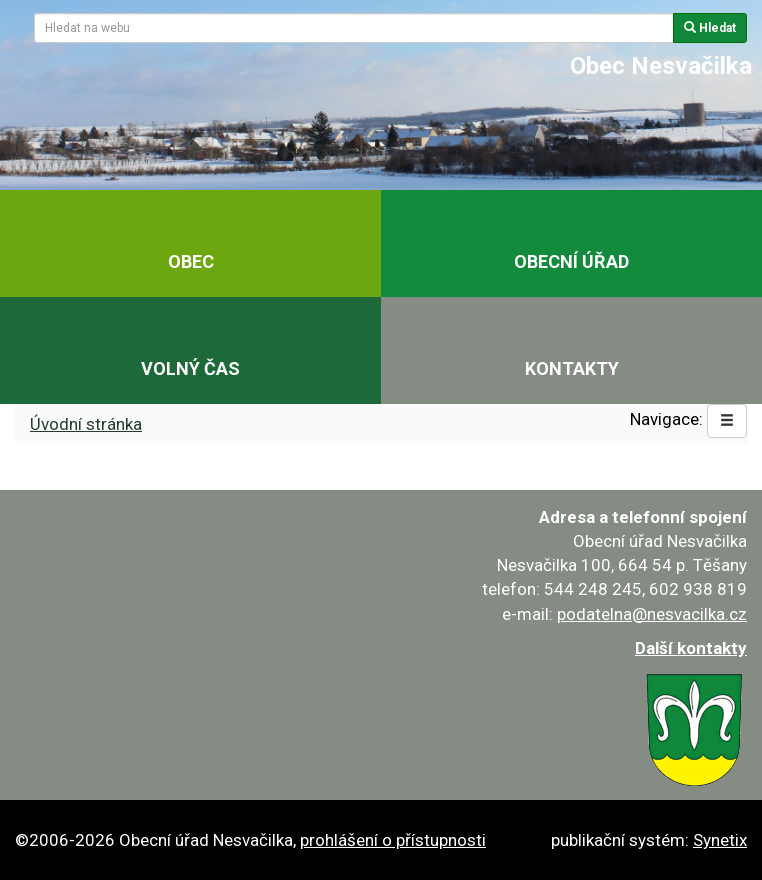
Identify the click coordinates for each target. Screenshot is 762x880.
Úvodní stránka (86, 424)
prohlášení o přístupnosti (393, 840)
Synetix (720, 840)
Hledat (710, 28)
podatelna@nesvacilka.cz (652, 614)
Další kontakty (691, 648)
